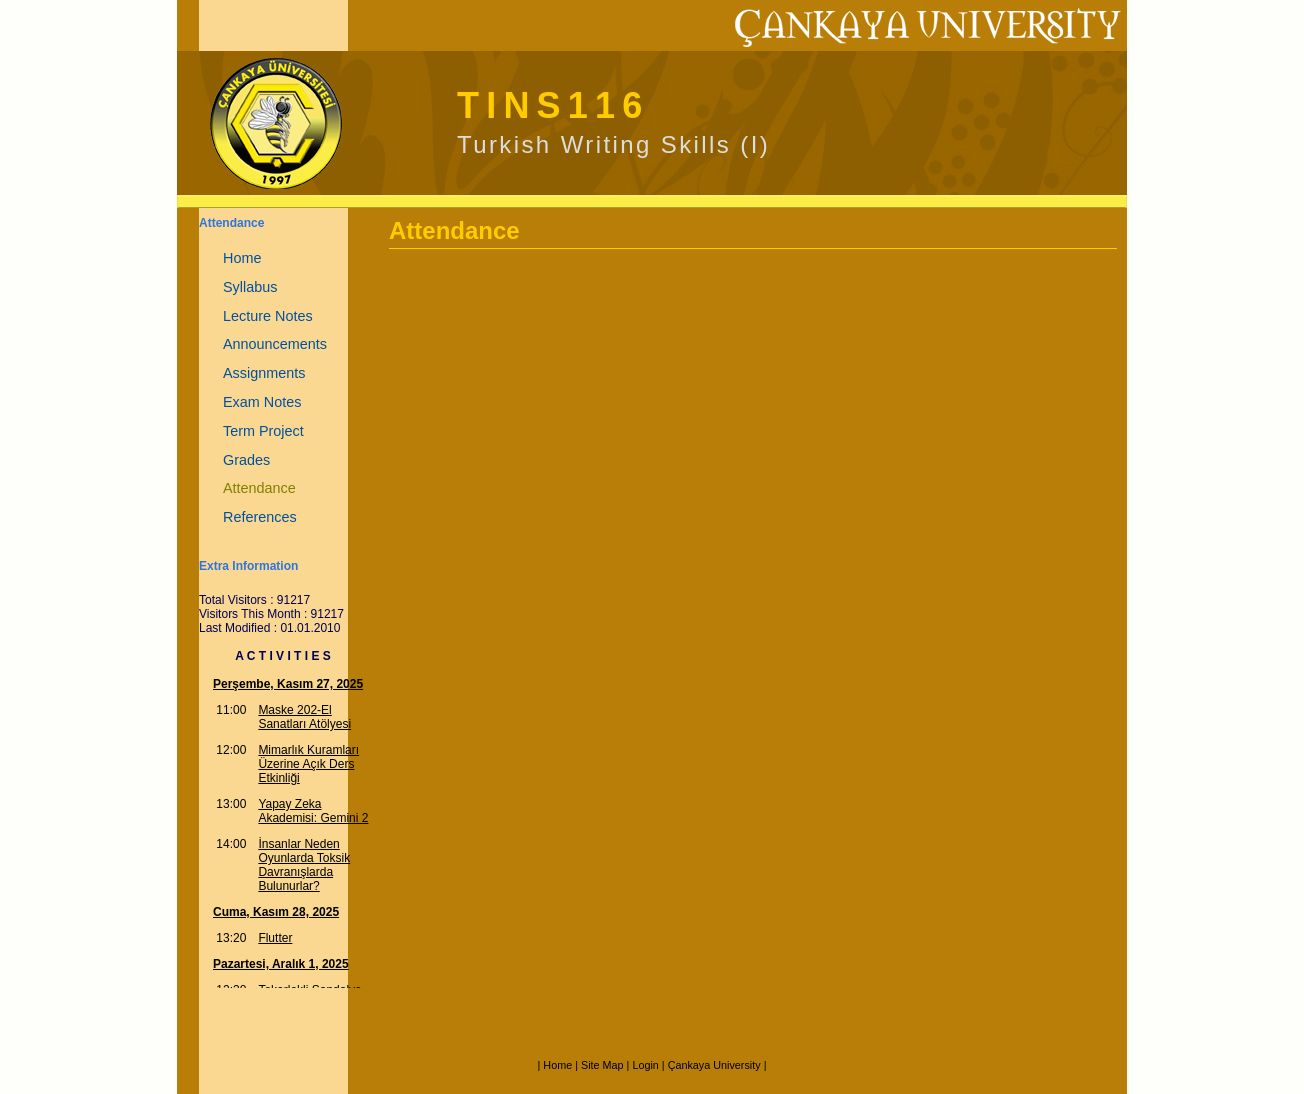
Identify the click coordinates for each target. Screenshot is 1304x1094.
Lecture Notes (268, 316)
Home (242, 258)
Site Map (602, 1065)
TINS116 (553, 105)
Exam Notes (262, 402)
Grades (246, 460)
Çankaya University (714, 1065)
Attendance (259, 488)
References (260, 517)
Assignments (264, 373)
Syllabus (250, 287)
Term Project (263, 431)
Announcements (275, 344)
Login (645, 1065)
